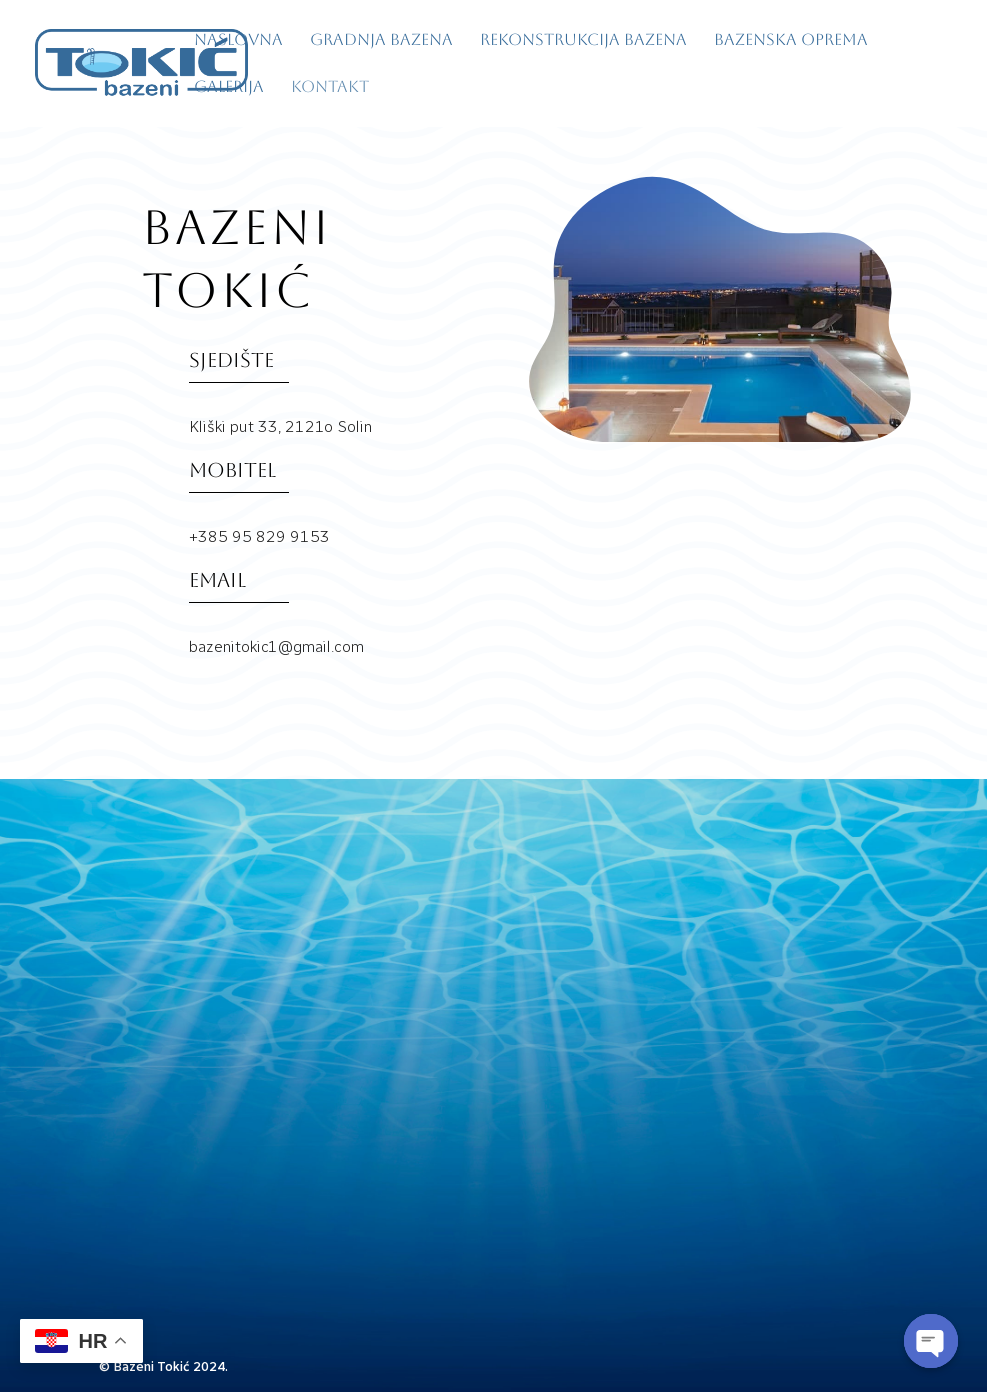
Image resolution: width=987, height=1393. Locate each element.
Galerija (229, 88)
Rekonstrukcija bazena (583, 41)
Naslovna (238, 41)
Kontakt (330, 88)
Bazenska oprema (791, 41)
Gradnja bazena (381, 41)
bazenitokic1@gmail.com (216, 1240)
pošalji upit (757, 1236)
